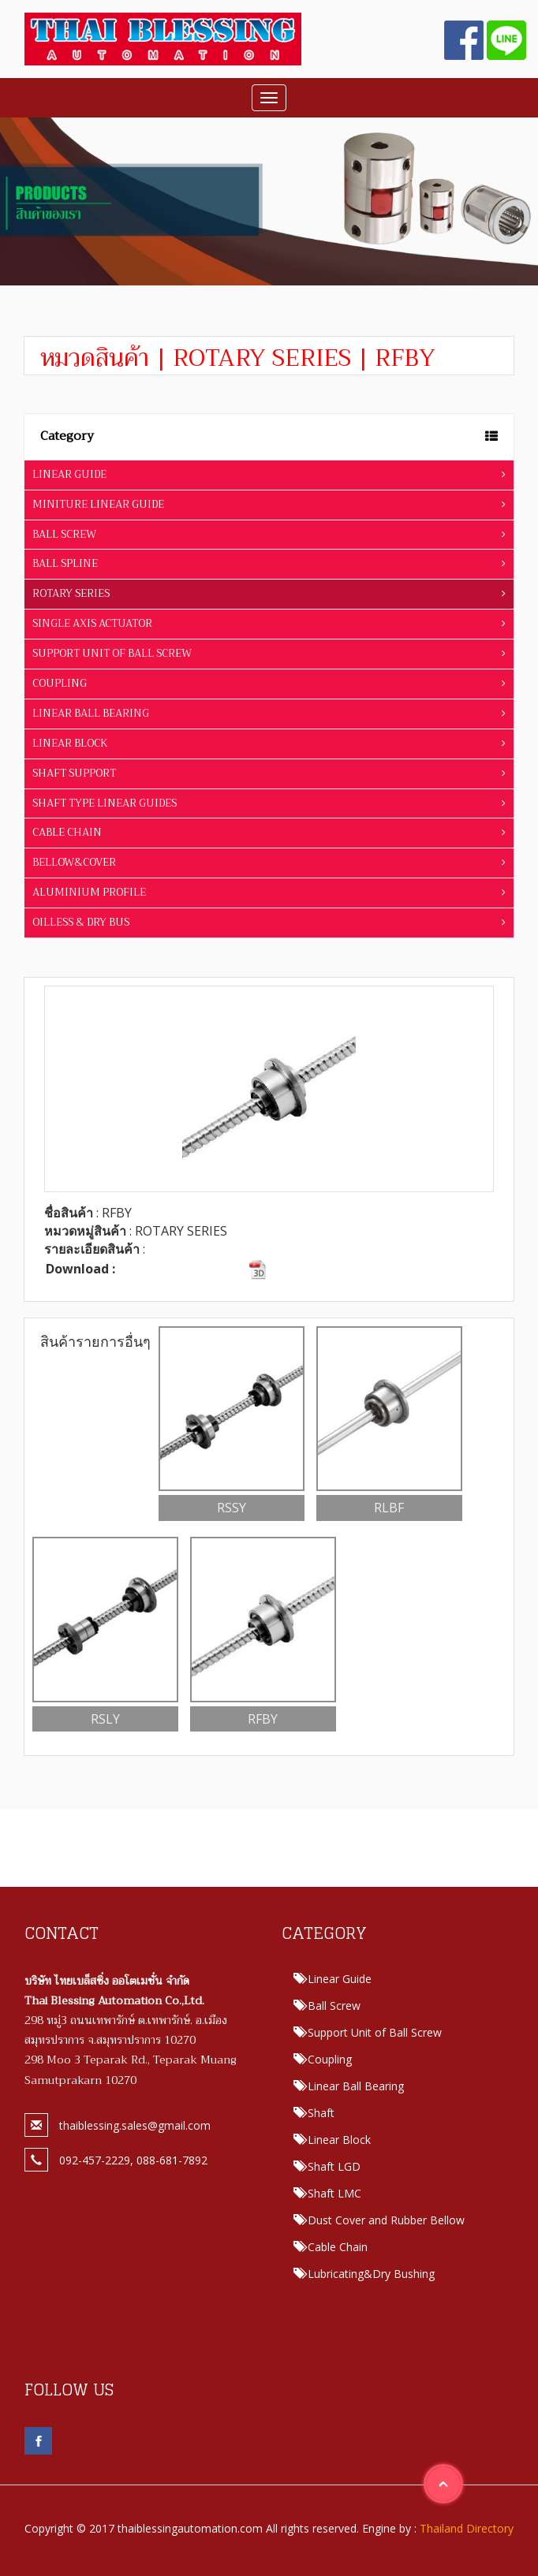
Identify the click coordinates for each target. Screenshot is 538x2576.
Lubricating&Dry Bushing (371, 2273)
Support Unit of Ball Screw (375, 2032)
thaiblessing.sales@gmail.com (135, 2125)
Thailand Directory (467, 2528)
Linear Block (339, 2139)
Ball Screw (334, 2005)
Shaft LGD (334, 2166)
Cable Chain (338, 2246)
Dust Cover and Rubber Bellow (386, 2220)
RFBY (263, 1719)
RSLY (105, 1719)
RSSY (231, 1507)
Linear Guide (340, 1978)
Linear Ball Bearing (356, 2085)
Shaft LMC (334, 2193)
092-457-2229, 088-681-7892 (133, 2160)
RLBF (389, 1507)
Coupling (330, 2059)
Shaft (321, 2112)
